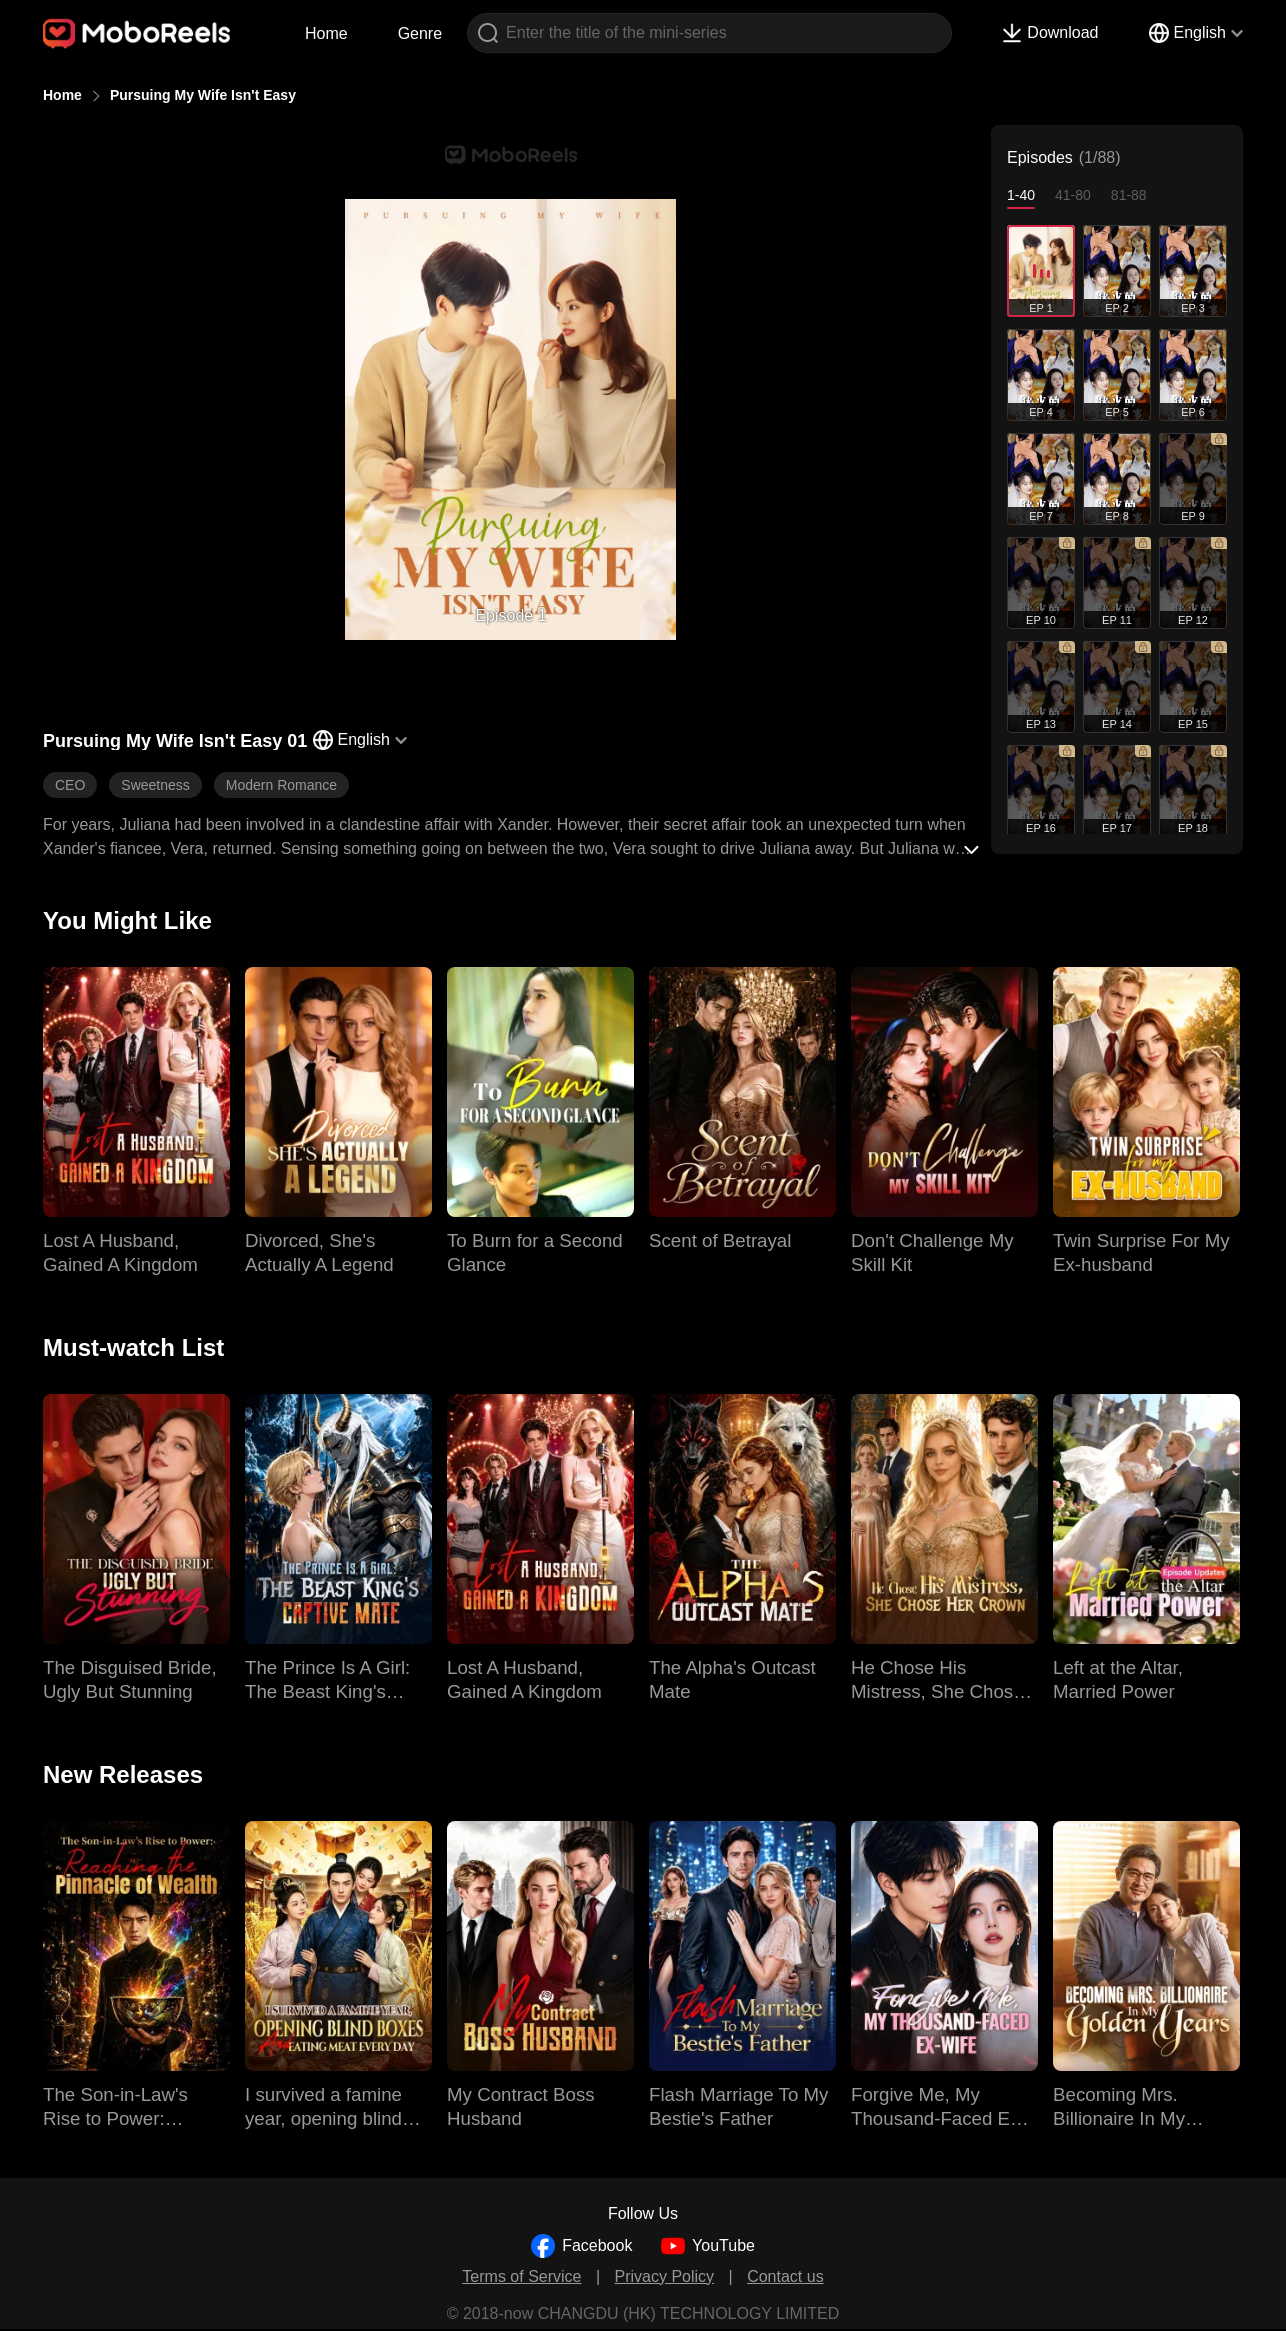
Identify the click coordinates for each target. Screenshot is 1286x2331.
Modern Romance (281, 785)
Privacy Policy (665, 2276)
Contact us (785, 2276)
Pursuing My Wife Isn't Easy (203, 95)
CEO (70, 785)
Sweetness (155, 785)
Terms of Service (521, 2276)
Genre (420, 33)
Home (326, 33)
